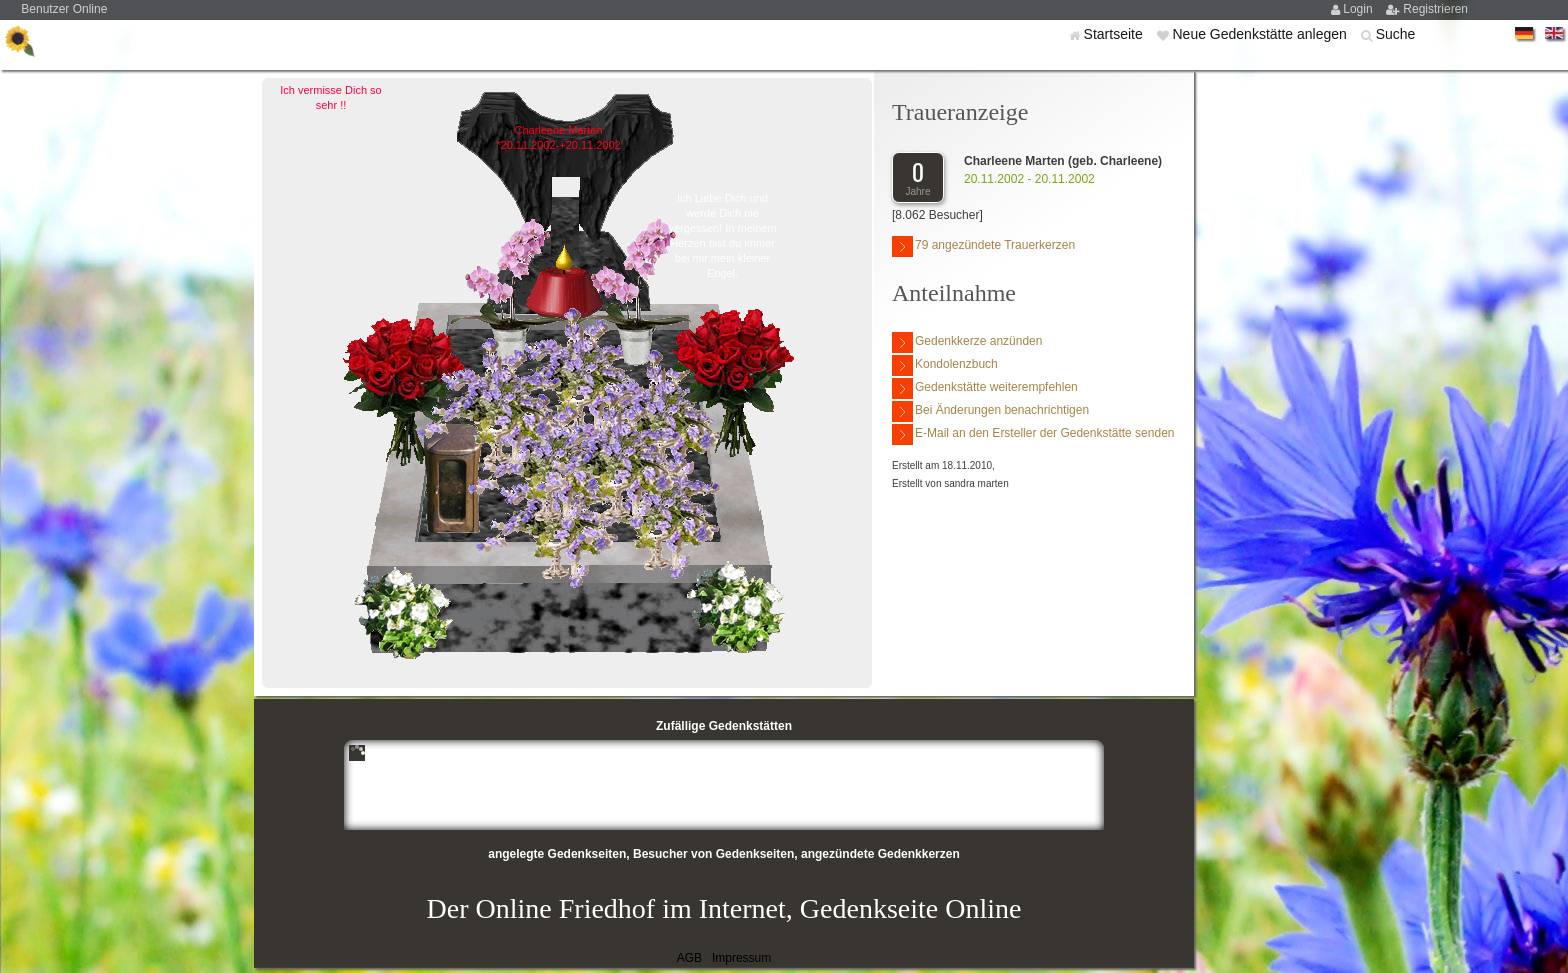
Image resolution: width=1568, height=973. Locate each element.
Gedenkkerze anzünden (967, 342)
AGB (689, 958)
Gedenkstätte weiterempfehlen (985, 388)
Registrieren (1435, 9)
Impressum (741, 958)
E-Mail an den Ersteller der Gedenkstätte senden (1033, 434)
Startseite (1115, 34)
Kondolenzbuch (945, 365)
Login (1359, 9)
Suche (1396, 34)
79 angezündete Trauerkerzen (983, 246)
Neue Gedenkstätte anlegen (1261, 34)
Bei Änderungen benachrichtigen (990, 411)
